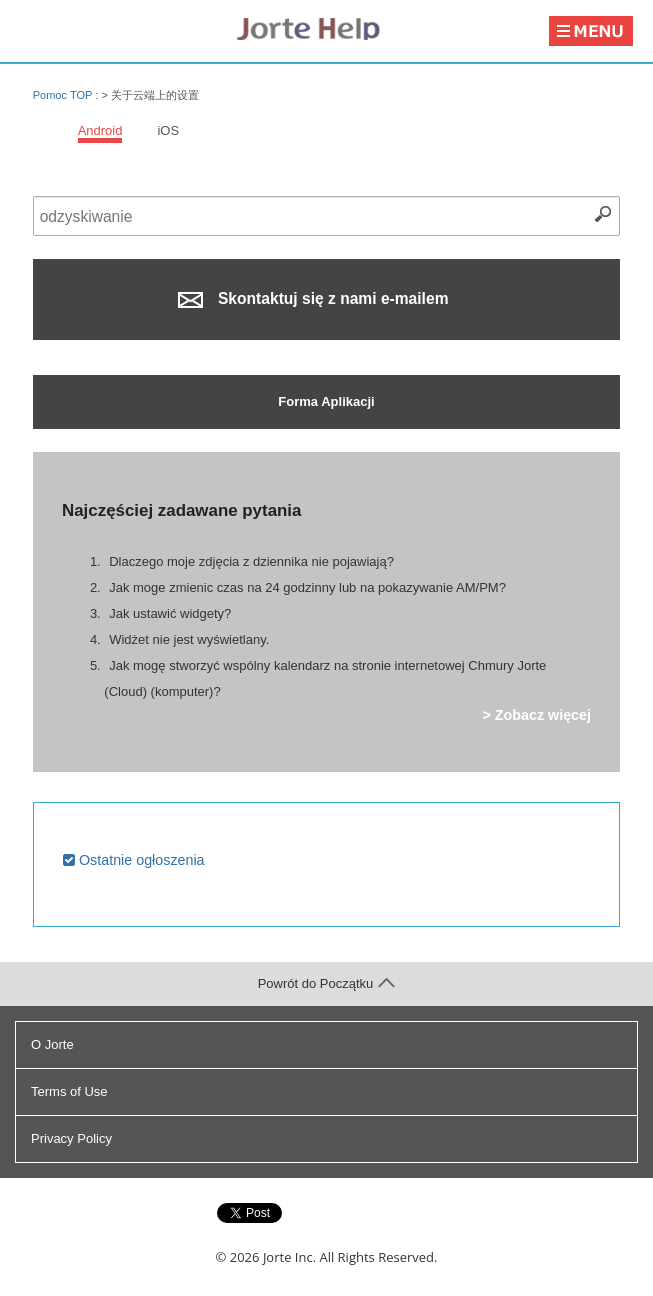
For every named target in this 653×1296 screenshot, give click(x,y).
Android (100, 130)
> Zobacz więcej (537, 715)
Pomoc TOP (63, 95)
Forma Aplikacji (326, 401)
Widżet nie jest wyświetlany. (189, 639)
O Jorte (52, 1044)
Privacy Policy (71, 1138)
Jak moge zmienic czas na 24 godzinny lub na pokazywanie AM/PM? (307, 587)
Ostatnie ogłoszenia (134, 860)
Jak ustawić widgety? (170, 613)
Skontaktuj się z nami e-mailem (313, 299)
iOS (168, 130)
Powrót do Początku (327, 983)
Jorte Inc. (289, 1257)
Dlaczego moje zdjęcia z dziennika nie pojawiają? (251, 561)
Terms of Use (69, 1091)
